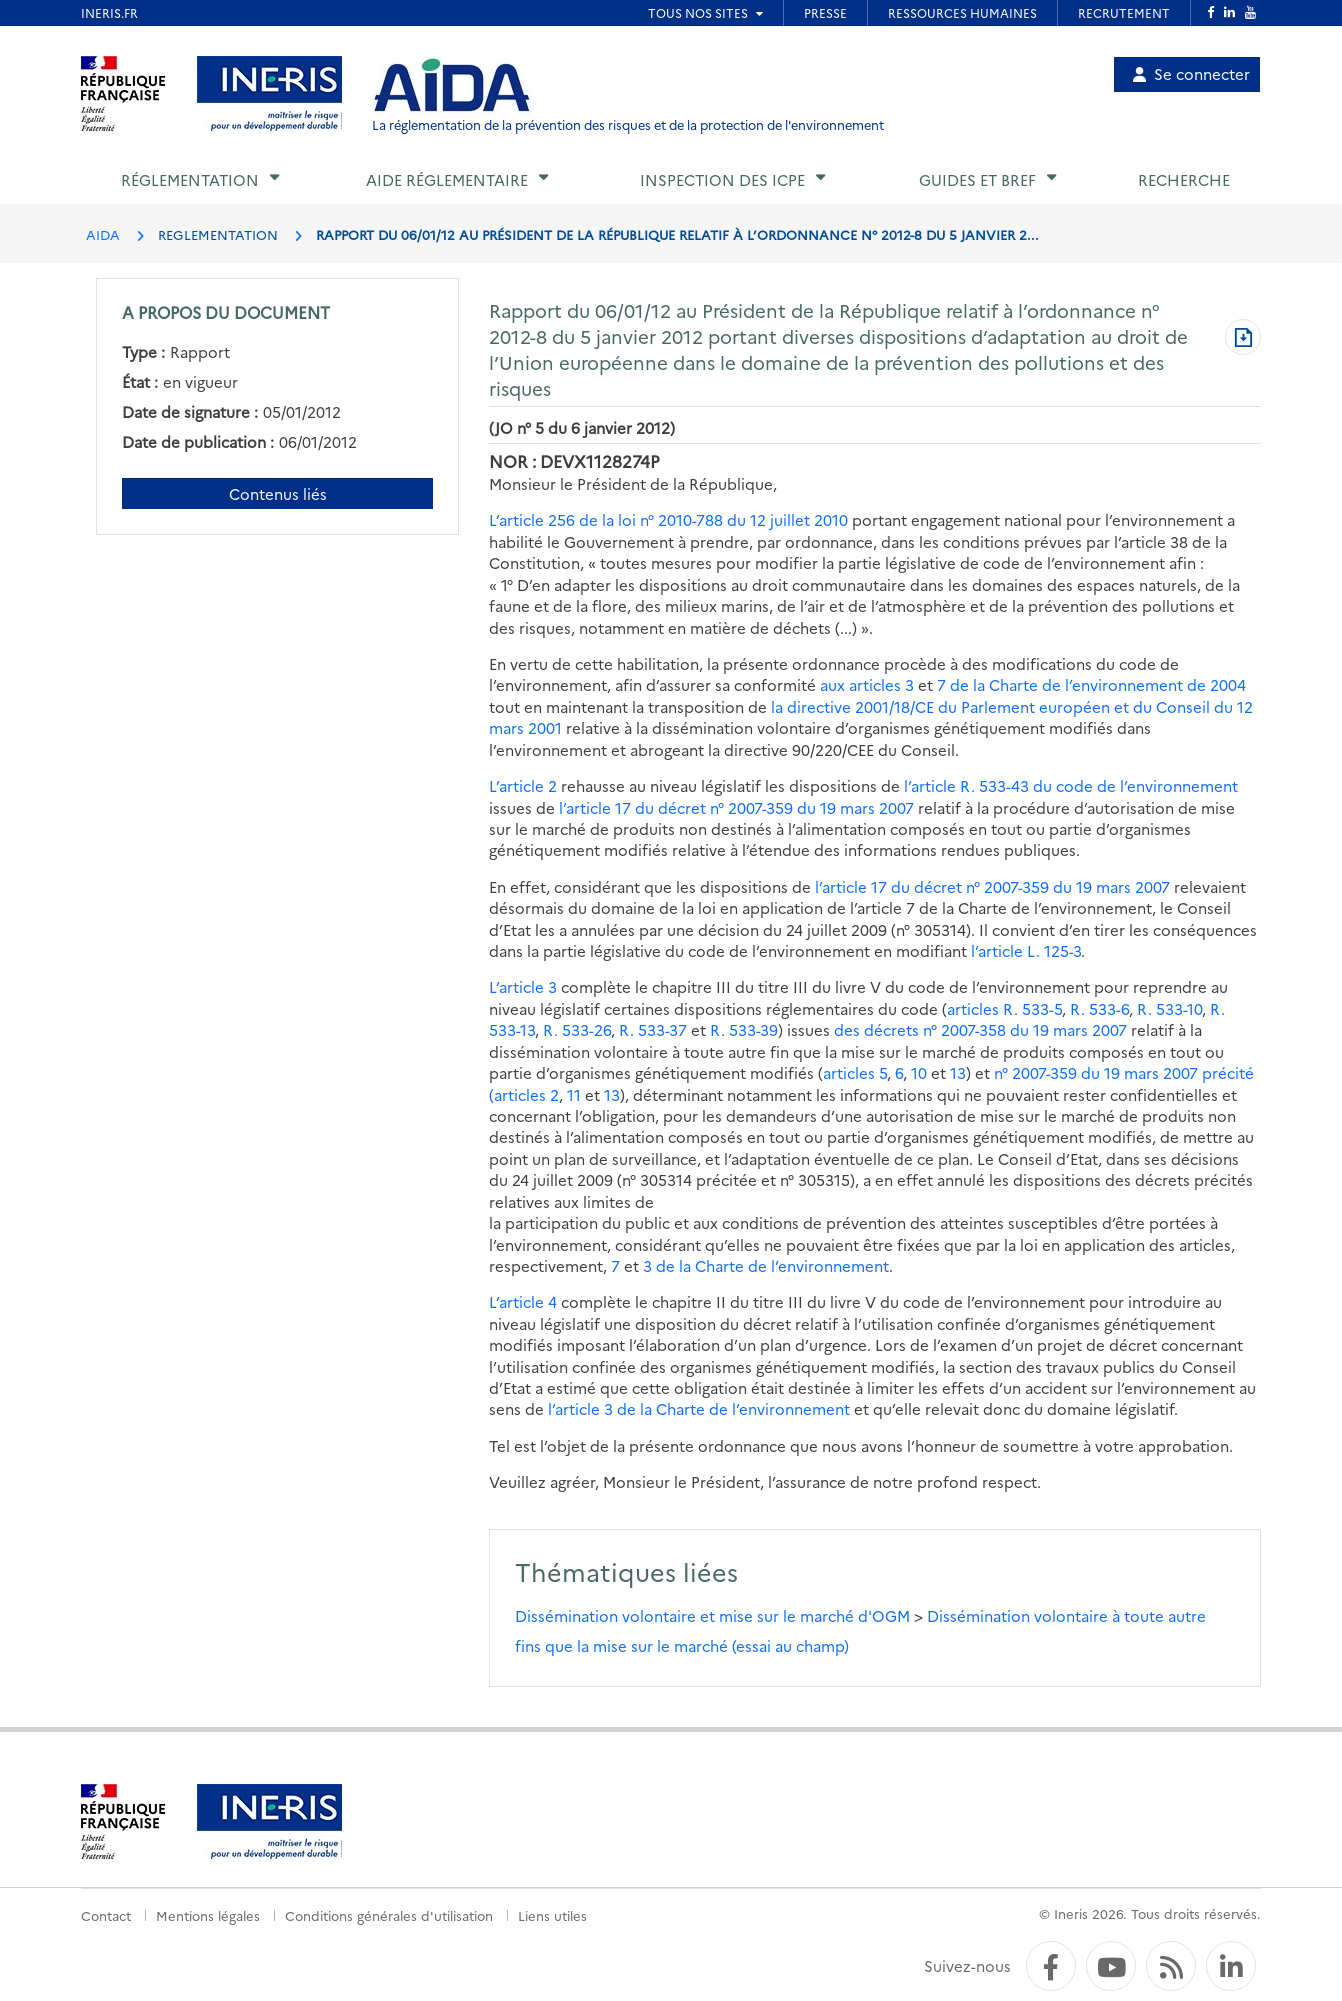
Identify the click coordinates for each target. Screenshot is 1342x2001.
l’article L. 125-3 (1026, 950)
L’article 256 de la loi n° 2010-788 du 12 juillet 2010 (668, 519)
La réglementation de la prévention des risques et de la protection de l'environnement (628, 124)
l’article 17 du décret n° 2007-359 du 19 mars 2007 (736, 807)
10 (919, 1072)
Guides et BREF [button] (977, 179)
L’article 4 (523, 1301)
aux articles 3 (867, 684)
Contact (106, 1915)
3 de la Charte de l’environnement (766, 1265)
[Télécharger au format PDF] (1243, 339)
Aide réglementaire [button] (447, 179)
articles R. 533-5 (1004, 1008)
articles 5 (855, 1072)
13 (958, 1072)
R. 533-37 (653, 1029)
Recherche (1184, 179)
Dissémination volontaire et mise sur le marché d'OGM (712, 1615)
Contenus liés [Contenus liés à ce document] (278, 493)
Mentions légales (208, 1915)
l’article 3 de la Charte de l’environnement (699, 1408)
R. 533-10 (1169, 1008)
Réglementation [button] (190, 179)
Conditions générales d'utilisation (389, 1915)
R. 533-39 (744, 1029)
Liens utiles (552, 1915)
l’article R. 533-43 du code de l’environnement (1071, 785)
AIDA (103, 234)
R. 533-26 (577, 1029)
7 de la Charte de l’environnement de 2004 (1091, 684)
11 (574, 1094)
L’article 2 (523, 785)
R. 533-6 (1099, 1008)
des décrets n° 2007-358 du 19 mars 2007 (980, 1029)
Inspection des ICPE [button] (722, 179)
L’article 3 (523, 986)
